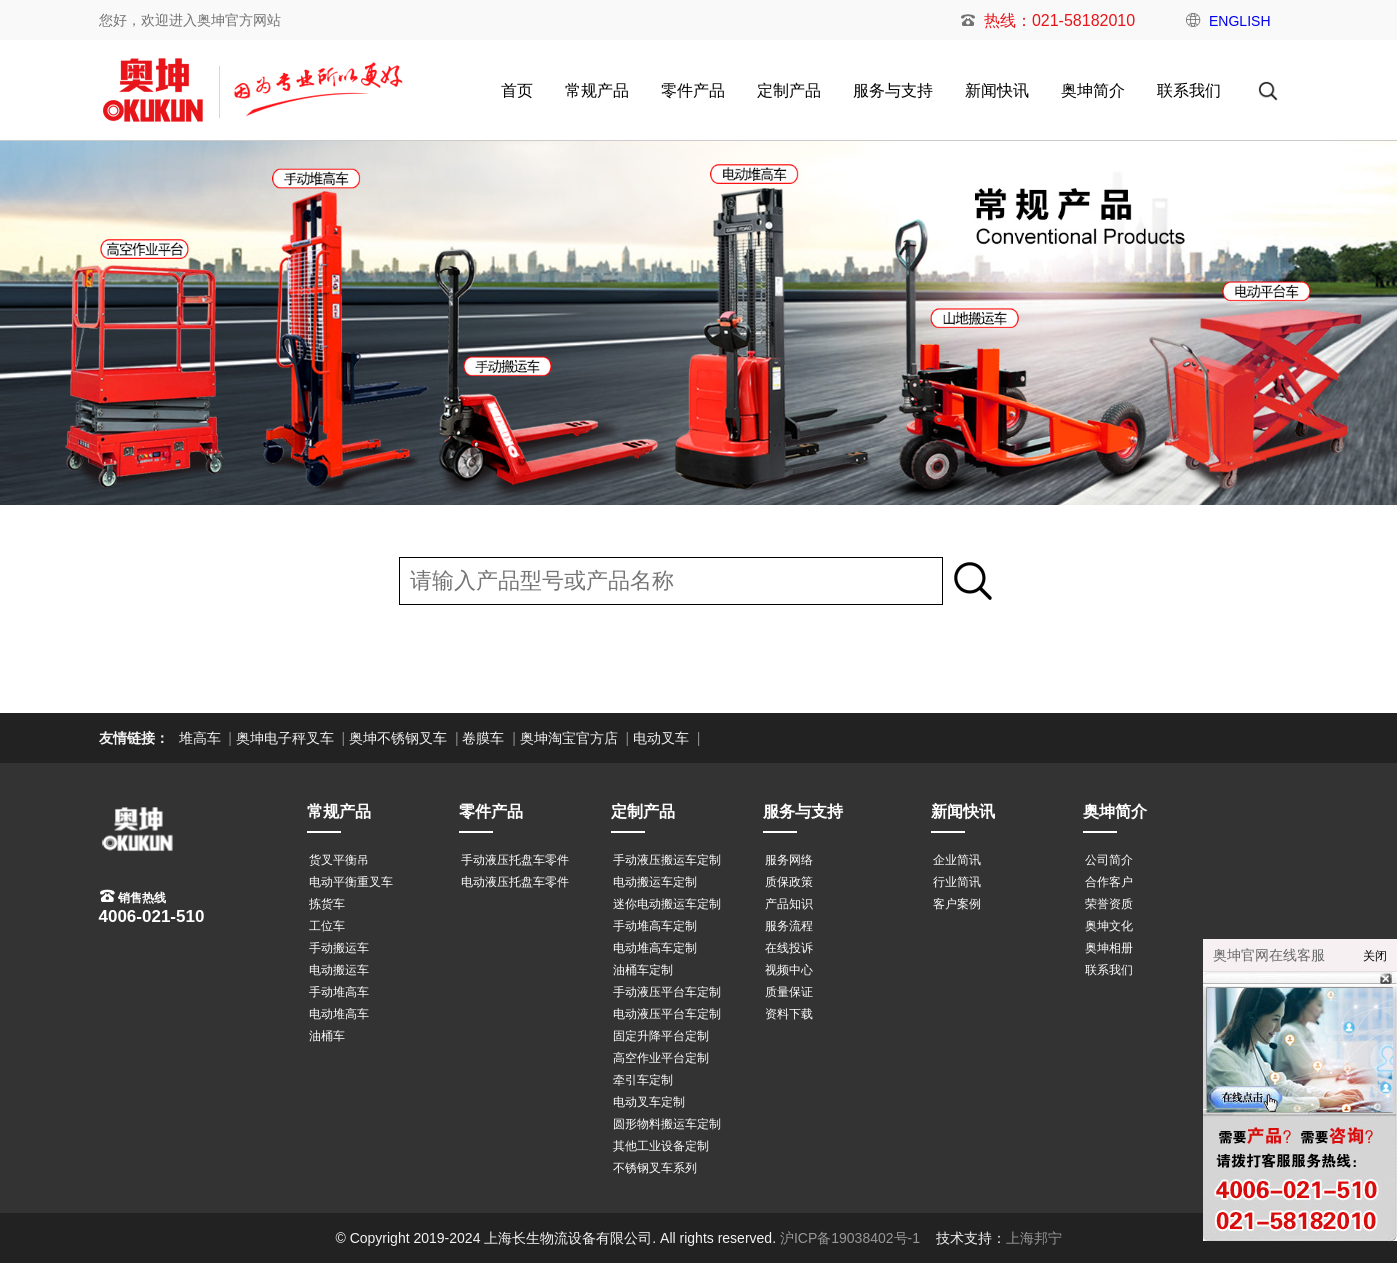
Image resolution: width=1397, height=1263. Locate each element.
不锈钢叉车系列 (655, 1168)
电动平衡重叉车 (351, 882)
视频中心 (789, 970)
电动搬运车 (339, 970)
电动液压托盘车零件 (515, 882)
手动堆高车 (339, 992)
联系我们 (1189, 90)
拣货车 (327, 904)
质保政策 (789, 882)
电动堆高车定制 (655, 948)
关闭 (1375, 956)
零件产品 (693, 90)
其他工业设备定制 (661, 1146)
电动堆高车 (339, 1014)
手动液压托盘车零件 (515, 860)
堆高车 (200, 738)
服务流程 (789, 926)
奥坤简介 (1093, 90)
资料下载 (789, 1014)
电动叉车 (661, 738)
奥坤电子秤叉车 (285, 738)
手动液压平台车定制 (667, 992)
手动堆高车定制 (655, 926)
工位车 (327, 926)
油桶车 (327, 1036)
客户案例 (957, 904)
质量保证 (789, 992)
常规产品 (597, 90)
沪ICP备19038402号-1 (850, 1238)
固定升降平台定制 (661, 1036)
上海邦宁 (1034, 1238)
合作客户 (1109, 882)
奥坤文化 (1109, 926)
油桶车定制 (643, 970)
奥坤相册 (1109, 948)
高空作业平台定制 (661, 1058)
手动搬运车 (339, 948)
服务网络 (789, 860)
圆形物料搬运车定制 (667, 1124)
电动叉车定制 (649, 1102)
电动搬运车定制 (655, 882)
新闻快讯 (997, 90)
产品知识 (789, 904)
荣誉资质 (1109, 904)
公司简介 (1109, 860)
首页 (517, 90)
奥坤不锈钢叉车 (398, 738)
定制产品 (789, 90)
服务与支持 (893, 90)
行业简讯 (957, 882)
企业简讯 (957, 860)
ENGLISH (1239, 21)
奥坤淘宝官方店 (569, 738)
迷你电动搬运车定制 (667, 904)
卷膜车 (483, 738)
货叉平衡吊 (339, 860)
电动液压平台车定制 (667, 1014)
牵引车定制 (643, 1080)
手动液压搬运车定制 (667, 860)
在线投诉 (789, 948)
